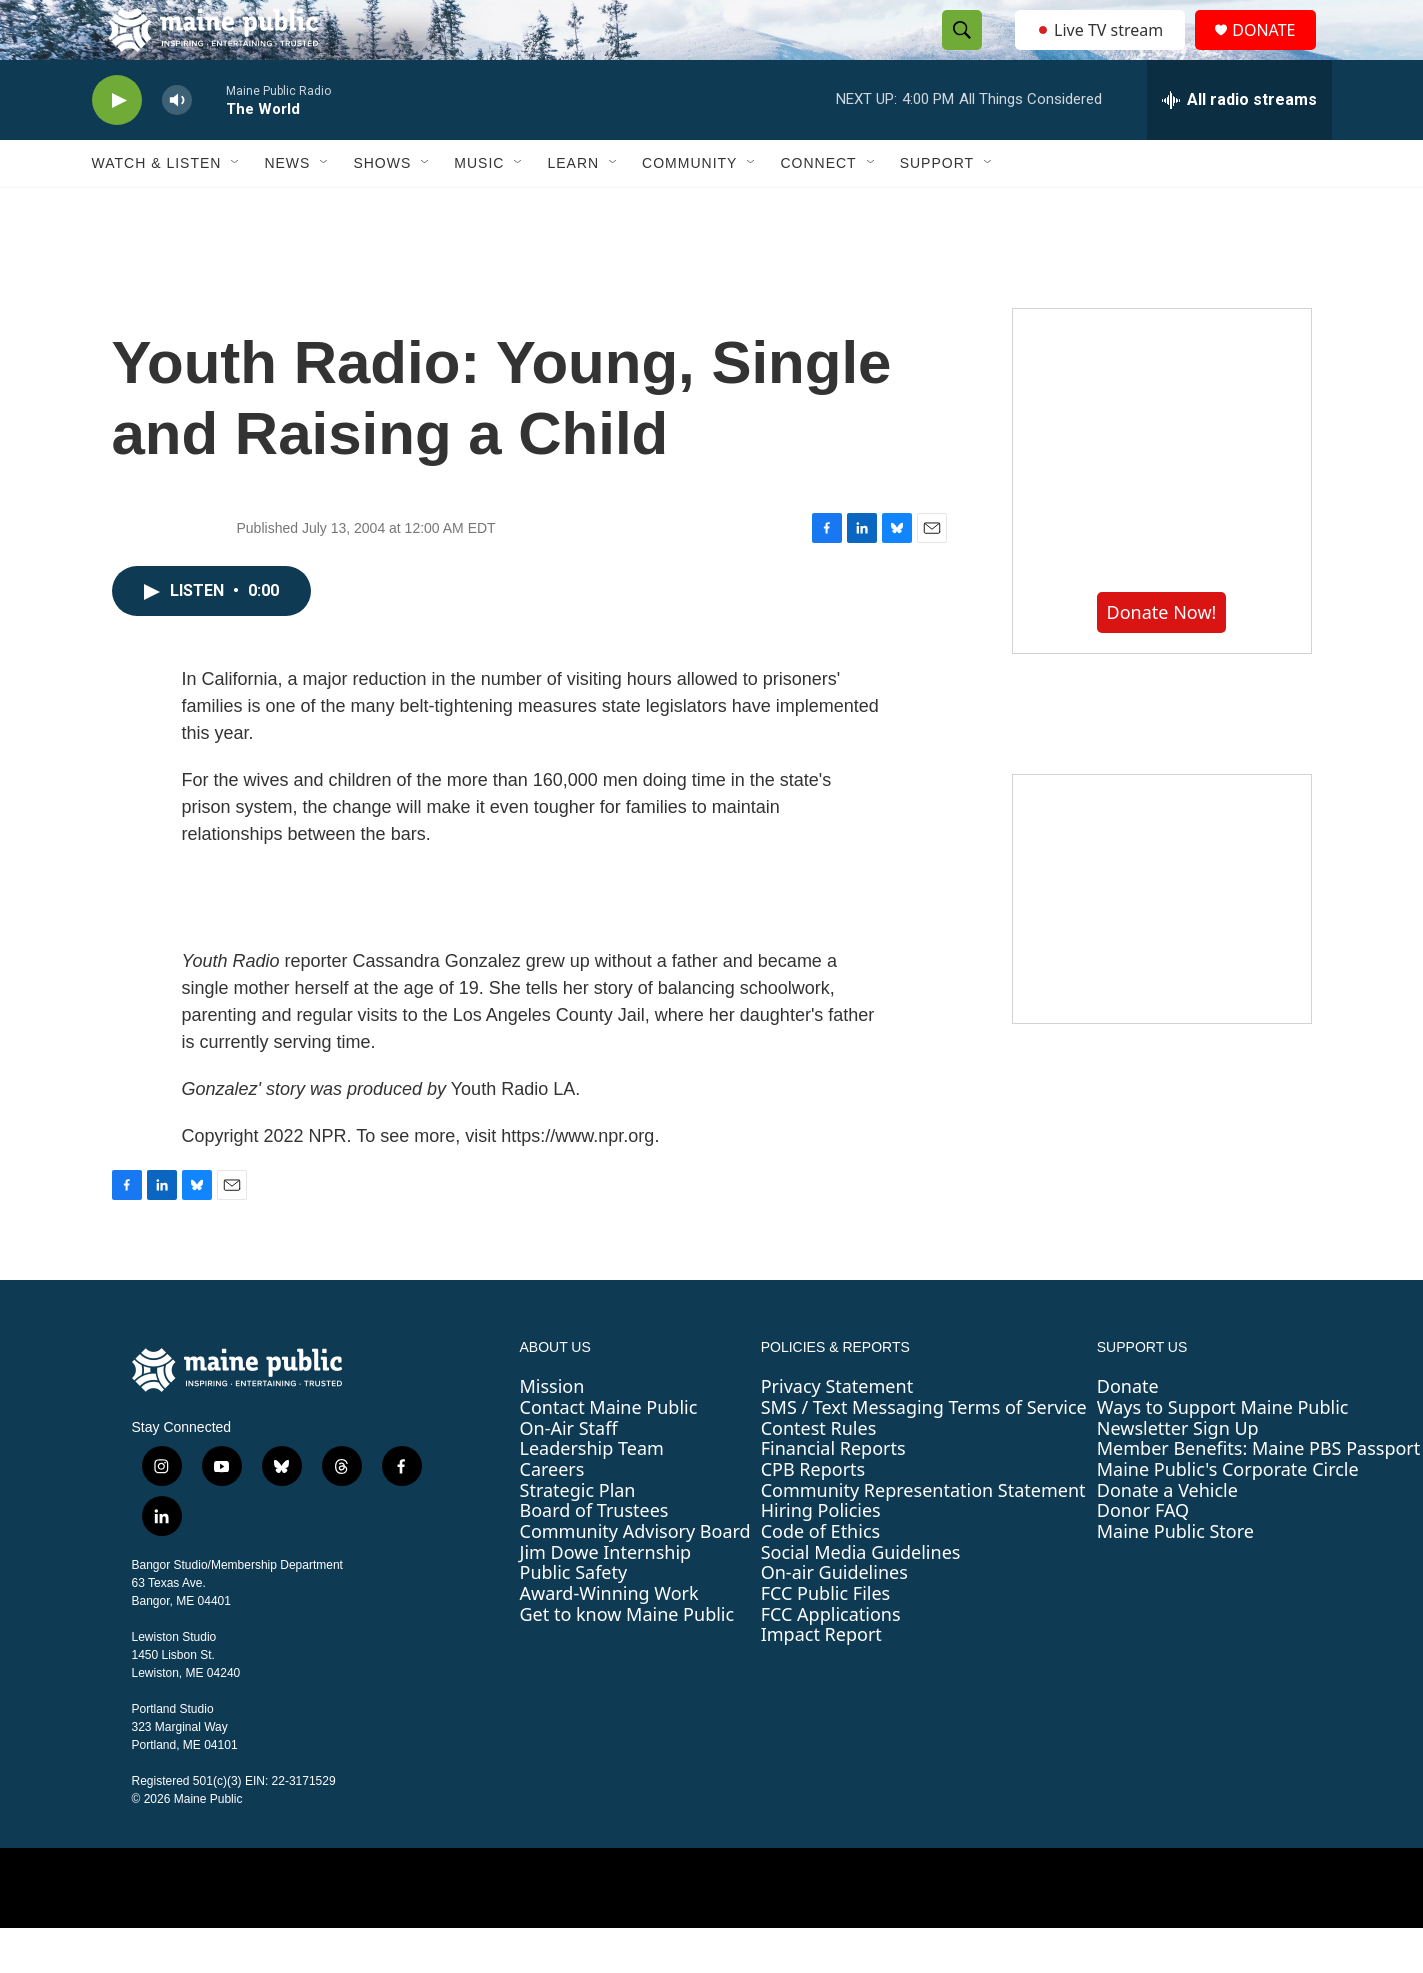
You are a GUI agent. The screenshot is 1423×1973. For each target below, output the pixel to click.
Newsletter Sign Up (1178, 1473)
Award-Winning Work (609, 1638)
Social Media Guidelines (861, 1597)
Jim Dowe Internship (606, 1597)
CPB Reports (813, 1514)
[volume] (177, 145)
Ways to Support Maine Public (1223, 1452)
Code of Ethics (820, 1576)
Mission (552, 1431)
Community (689, 208)
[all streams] (1239, 145)
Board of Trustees (594, 1555)
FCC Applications (831, 1659)
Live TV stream (1102, 52)
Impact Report (821, 1679)
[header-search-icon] (957, 53)
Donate (1128, 1431)
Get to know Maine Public (627, 1659)
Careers (552, 1514)
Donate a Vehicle (1167, 1535)
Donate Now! (1162, 657)
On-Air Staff (569, 1473)
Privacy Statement (837, 1431)
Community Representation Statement (923, 1535)
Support (937, 208)
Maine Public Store (1175, 1576)
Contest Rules (819, 1473)
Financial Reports (833, 1493)
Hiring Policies (821, 1555)
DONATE (1275, 52)
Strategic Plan (578, 1535)
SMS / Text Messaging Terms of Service (924, 1452)
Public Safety (574, 1617)
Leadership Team (592, 1493)
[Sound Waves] (1162, 944)
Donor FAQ (1143, 1555)
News (287, 208)
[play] (117, 145)
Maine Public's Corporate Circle (1228, 1514)
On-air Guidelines (834, 1617)
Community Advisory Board (635, 1576)
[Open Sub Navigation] (236, 208)
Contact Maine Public (609, 1452)
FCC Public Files (826, 1638)
